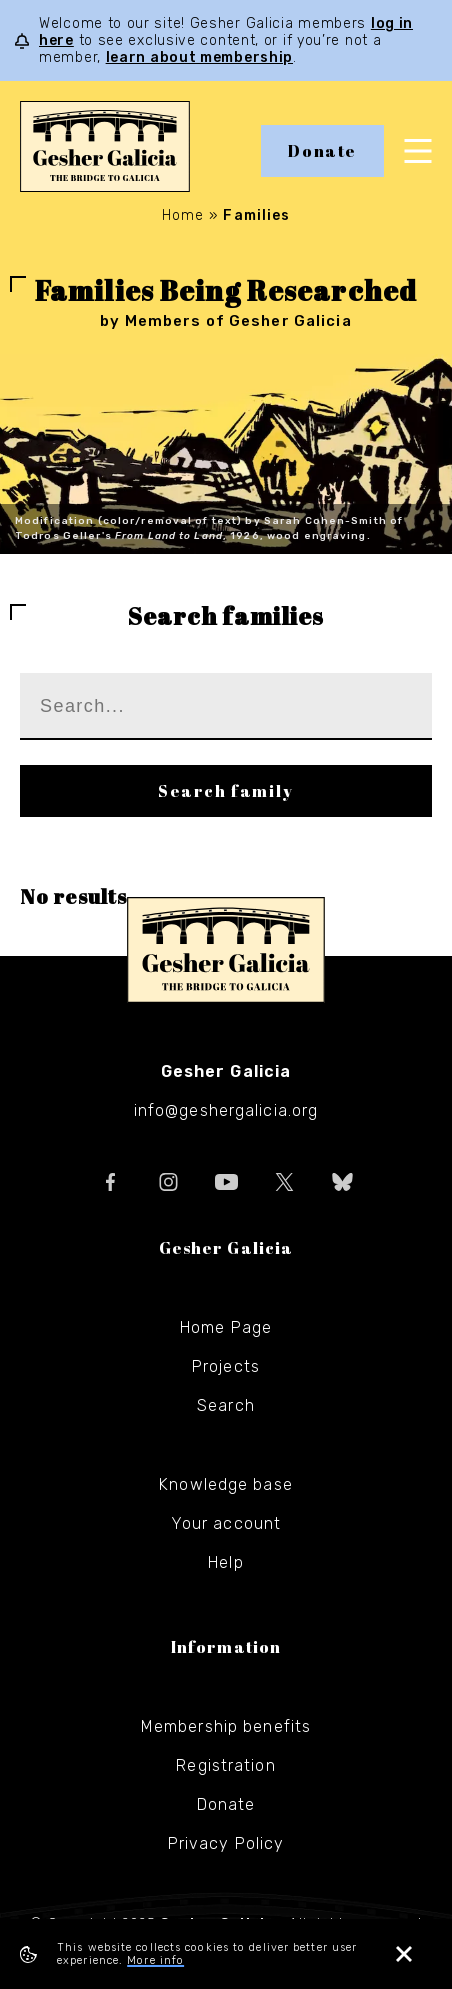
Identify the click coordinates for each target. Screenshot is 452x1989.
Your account (226, 1523)
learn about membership (199, 57)
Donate (322, 151)
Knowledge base (226, 1484)
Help (225, 1562)
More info (155, 1960)
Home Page (226, 1327)
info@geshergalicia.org (226, 1110)
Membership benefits (226, 1726)
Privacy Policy (226, 1843)
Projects (226, 1366)
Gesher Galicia (226, 950)
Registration (225, 1765)
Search (226, 1405)
